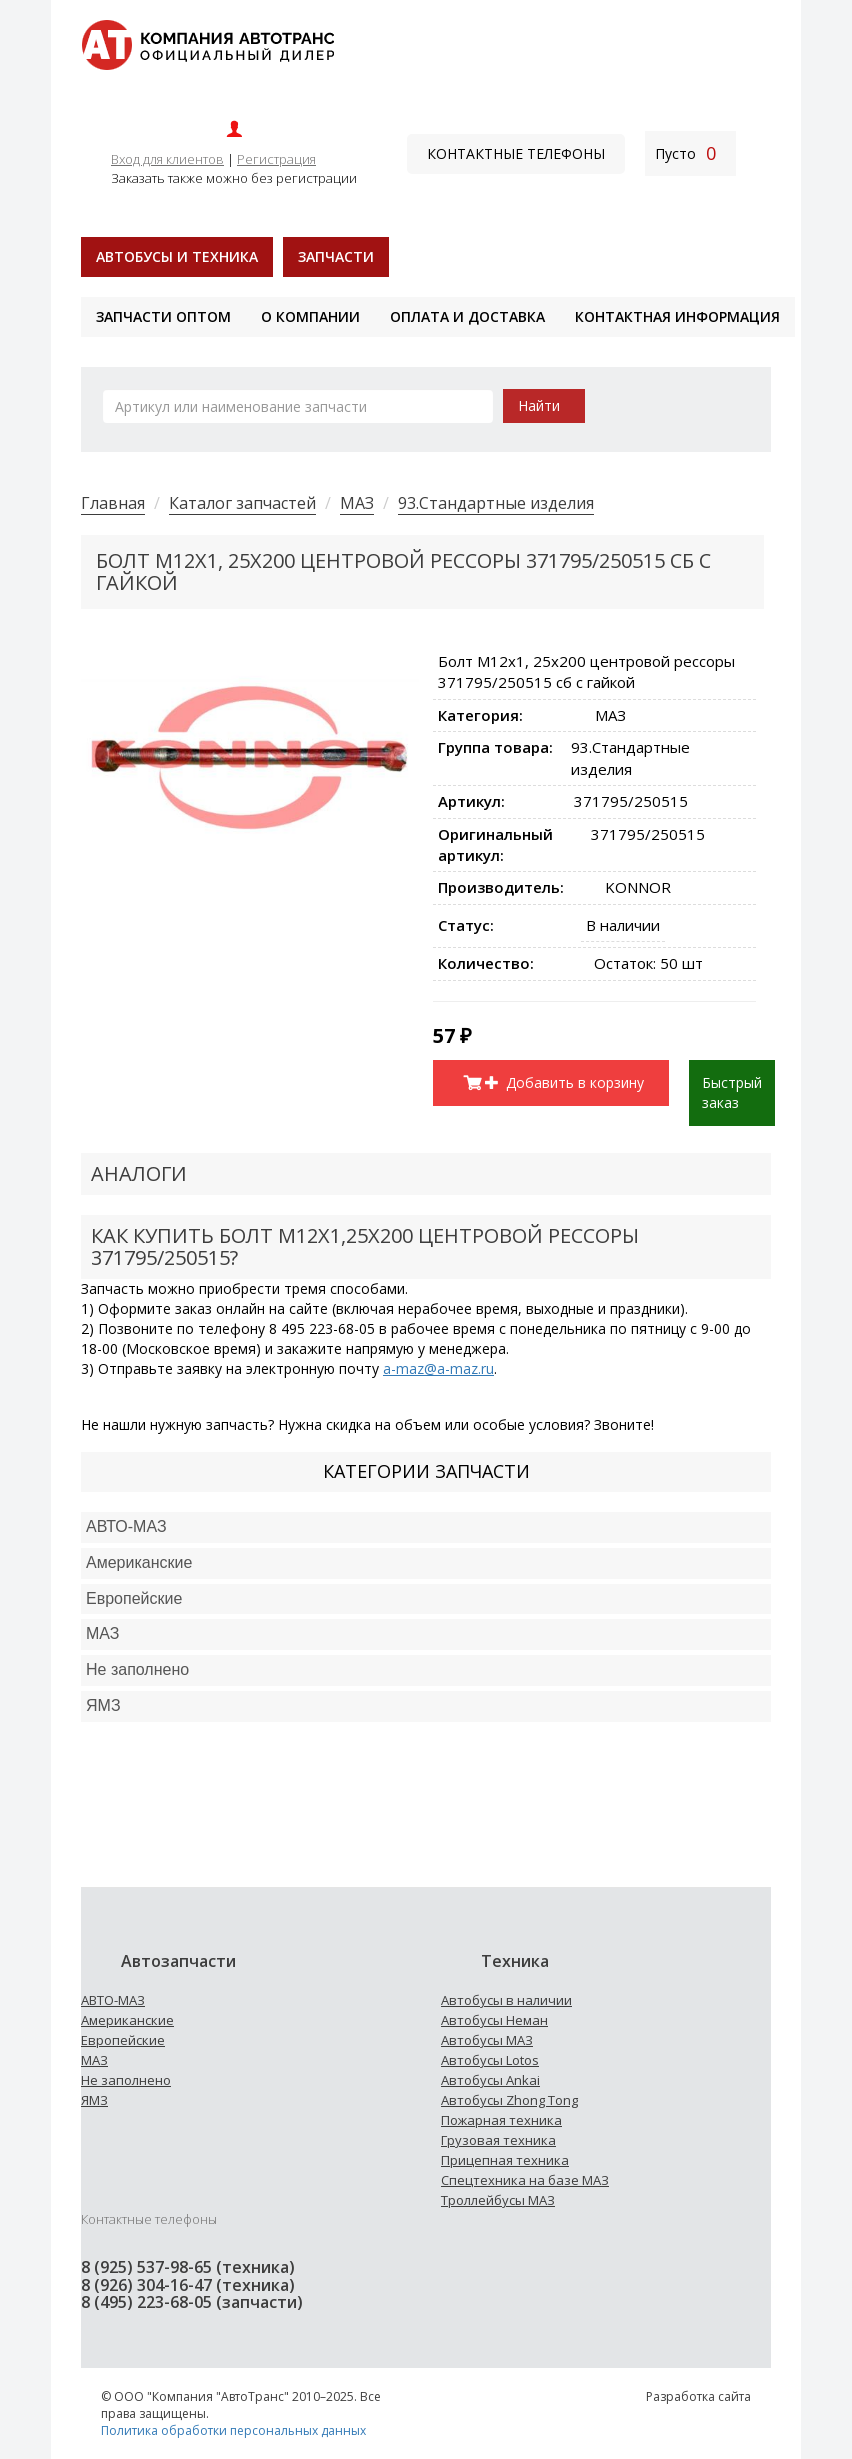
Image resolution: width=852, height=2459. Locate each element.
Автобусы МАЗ (487, 2040)
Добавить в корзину (565, 1082)
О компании (310, 316)
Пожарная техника (501, 2120)
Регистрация (276, 159)
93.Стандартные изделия (496, 503)
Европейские (134, 1598)
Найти (539, 405)
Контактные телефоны (516, 153)
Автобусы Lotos (490, 2060)
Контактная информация (677, 316)
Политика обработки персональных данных (233, 2430)
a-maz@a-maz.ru (438, 1368)
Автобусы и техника (177, 256)
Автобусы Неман (494, 2020)
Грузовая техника (498, 2140)
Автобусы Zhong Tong (509, 2100)
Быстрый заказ (732, 1092)
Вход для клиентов (167, 159)
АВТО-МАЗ (126, 1526)
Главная (113, 503)
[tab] (426, 1527)
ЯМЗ (94, 2100)
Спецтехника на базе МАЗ (525, 2180)
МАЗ (357, 503)
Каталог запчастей (242, 503)
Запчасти (336, 256)
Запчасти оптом (163, 316)
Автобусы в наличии (506, 2000)
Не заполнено (137, 1669)
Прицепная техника (505, 2160)
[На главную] (207, 43)
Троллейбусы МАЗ (498, 2200)
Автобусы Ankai (490, 2080)
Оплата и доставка (467, 316)
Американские (139, 1562)
